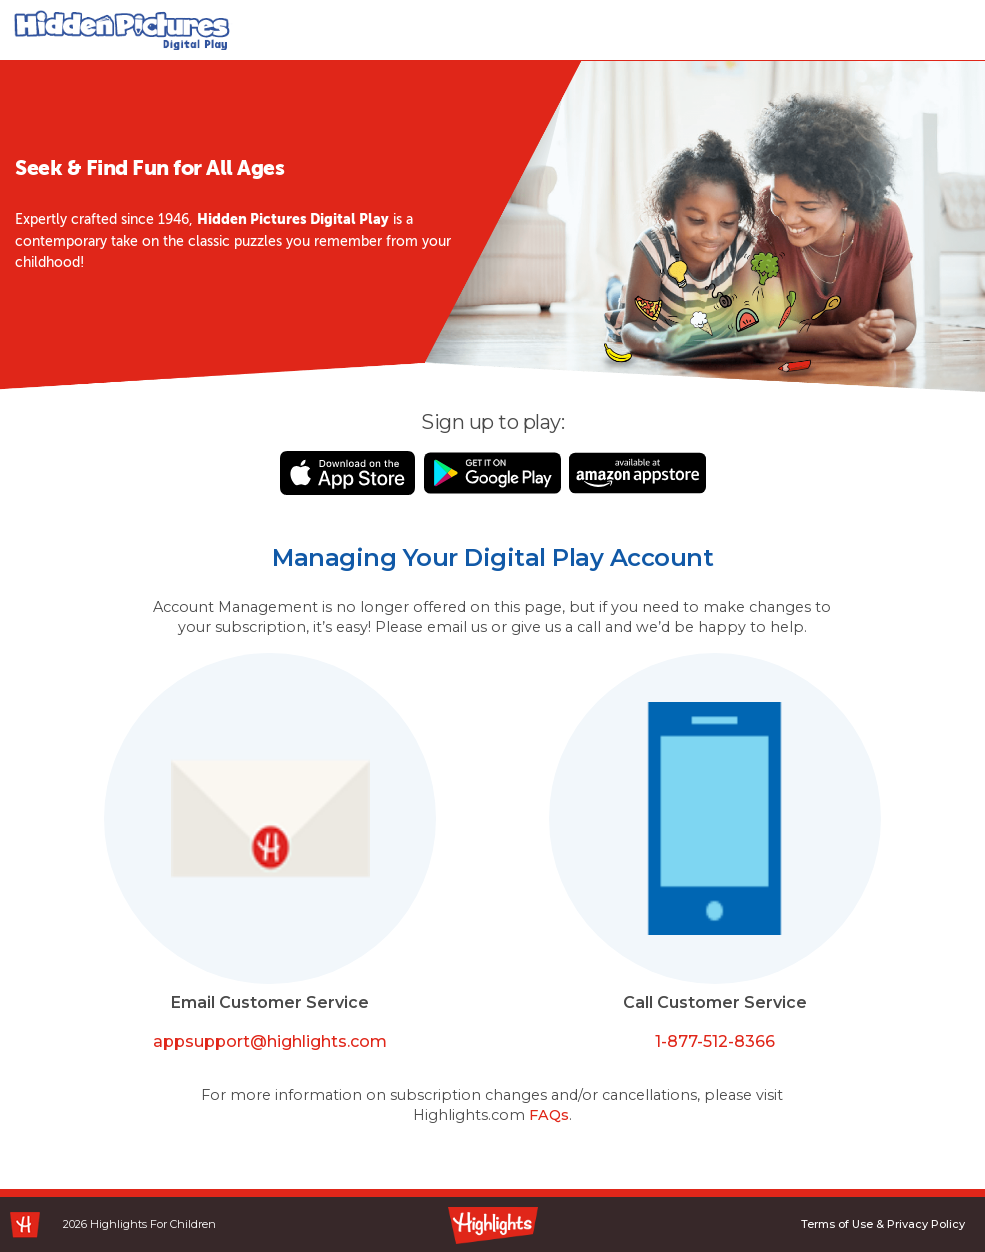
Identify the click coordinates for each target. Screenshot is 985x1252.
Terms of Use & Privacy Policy (883, 1224)
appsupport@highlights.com (270, 1041)
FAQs (549, 1115)
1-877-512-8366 (715, 1041)
